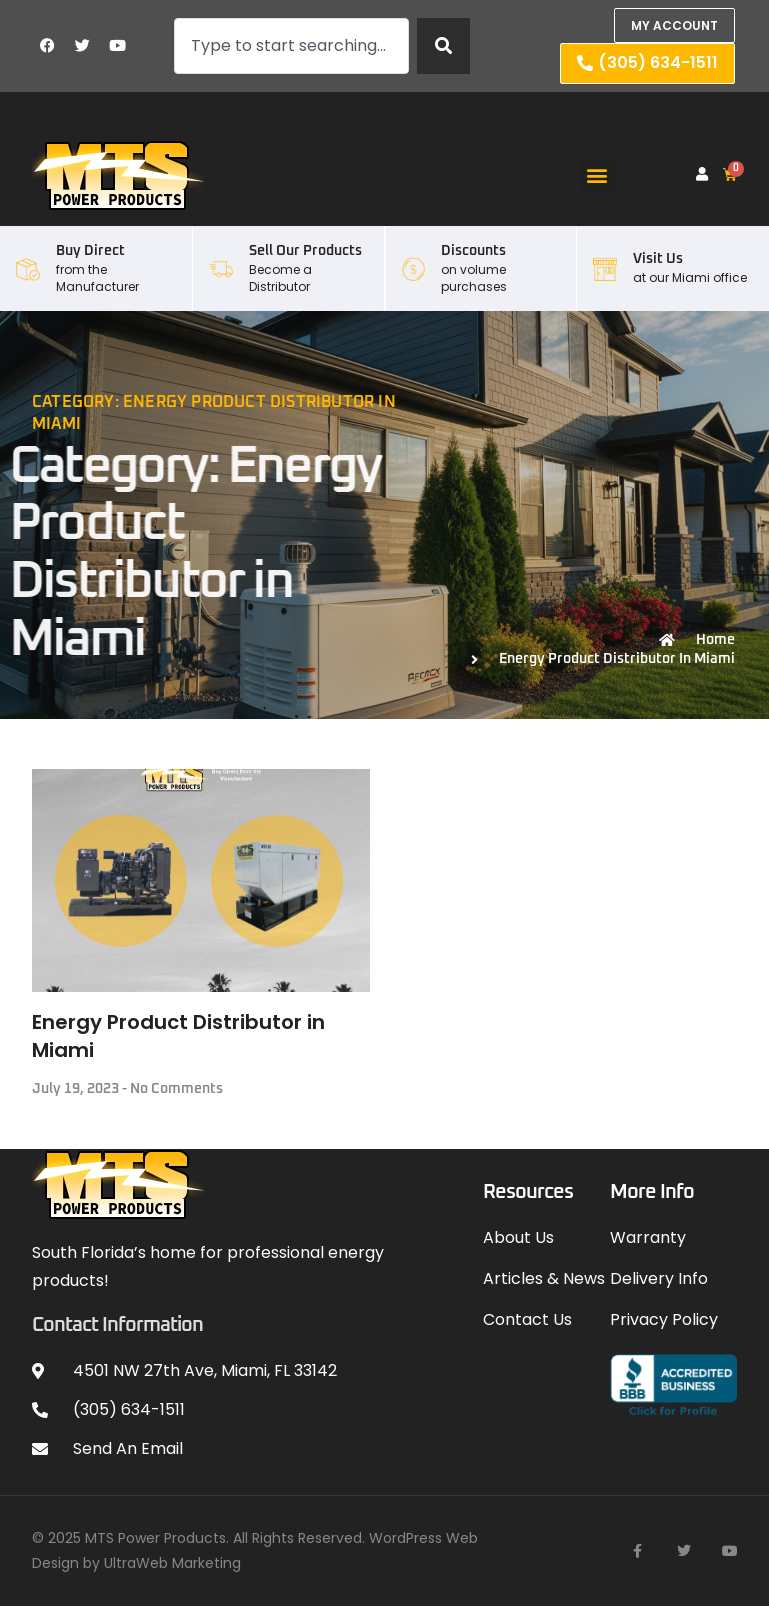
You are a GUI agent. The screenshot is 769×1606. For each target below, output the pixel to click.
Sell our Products (305, 251)
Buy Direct (90, 251)
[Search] (443, 46)
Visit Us (658, 259)
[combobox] (292, 46)
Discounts (473, 251)
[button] (597, 174)
